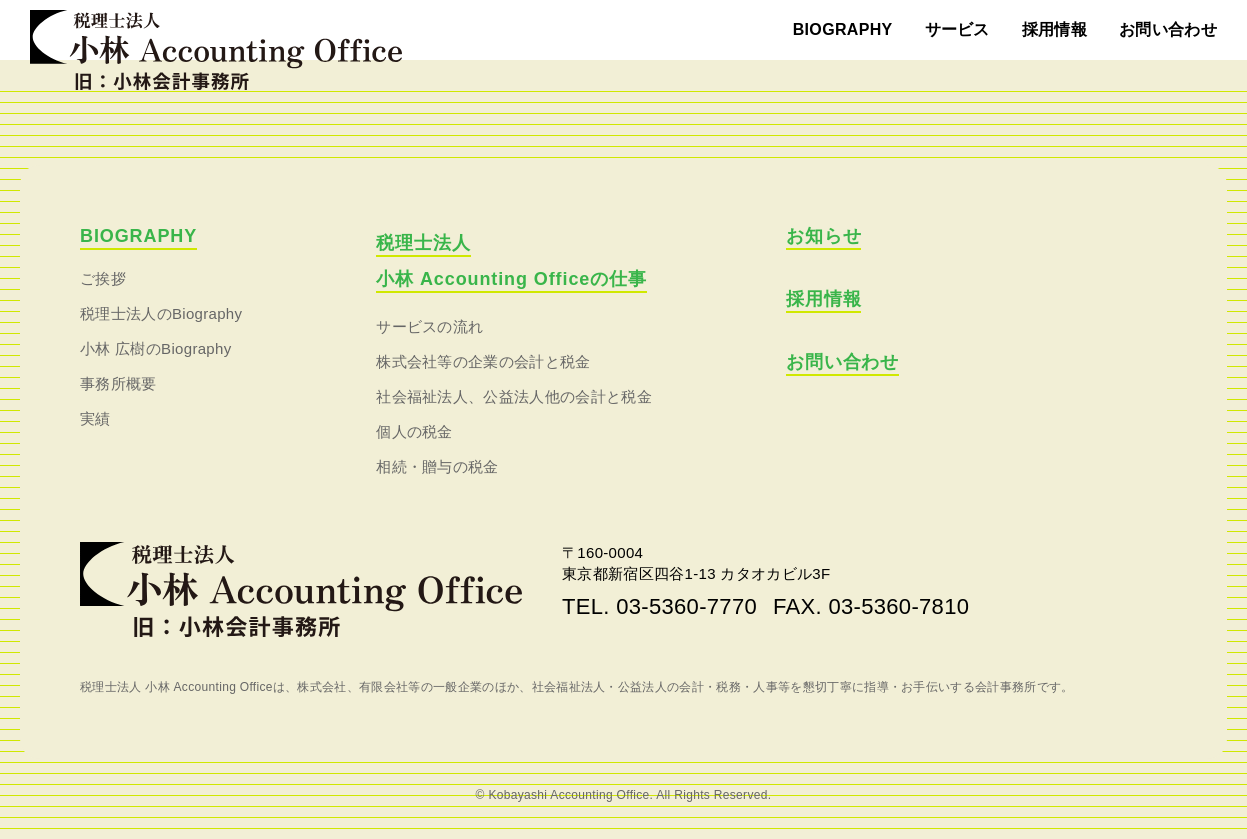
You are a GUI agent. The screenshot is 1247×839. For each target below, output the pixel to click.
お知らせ (824, 236)
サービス (957, 29)
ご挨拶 (103, 278)
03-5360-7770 (686, 606)
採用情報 (1054, 29)
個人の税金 (414, 431)
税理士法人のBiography (161, 313)
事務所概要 (118, 383)
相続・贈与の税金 (437, 466)
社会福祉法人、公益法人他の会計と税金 (514, 396)
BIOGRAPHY (843, 29)
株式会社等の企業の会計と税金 (483, 361)
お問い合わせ (1168, 29)
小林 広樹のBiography (156, 348)
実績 (95, 418)
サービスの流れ (429, 326)
